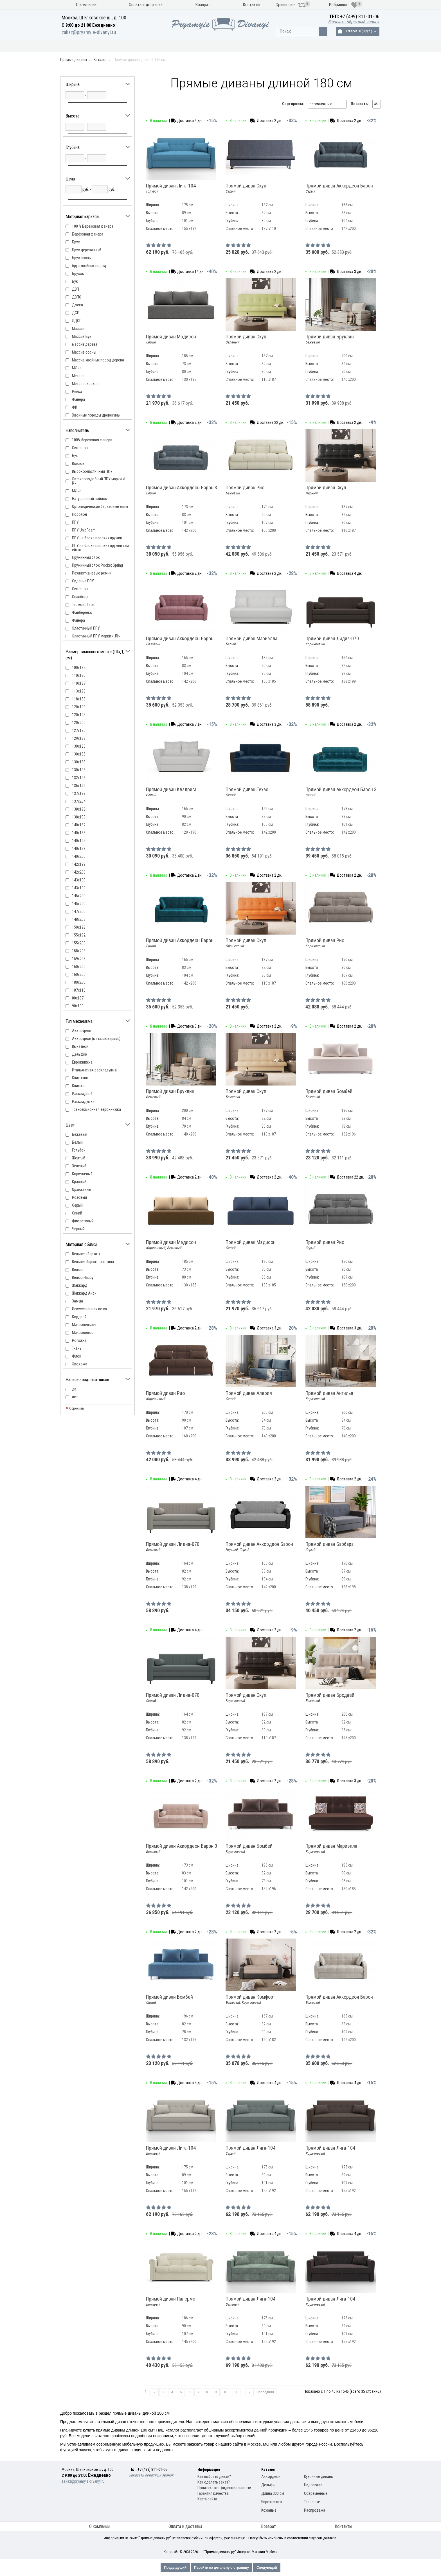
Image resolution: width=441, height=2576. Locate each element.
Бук (75, 281)
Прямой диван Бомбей (328, 1094)
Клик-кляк (80, 1078)
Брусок (78, 273)
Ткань (77, 1348)
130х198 (79, 770)
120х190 (79, 707)
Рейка (77, 391)
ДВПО (76, 297)
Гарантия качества (213, 2493)
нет (75, 1397)
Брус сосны (81, 257)
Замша (77, 1301)
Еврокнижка (82, 1062)
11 (235, 2392)
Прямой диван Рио (245, 490)
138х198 (79, 809)
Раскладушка (83, 1101)
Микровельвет (84, 1324)
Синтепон (80, 589)
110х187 (79, 683)
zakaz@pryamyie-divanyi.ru (89, 32)
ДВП (75, 289)
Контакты (251, 4)
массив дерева (84, 344)
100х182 (79, 667)
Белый (77, 1142)
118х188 (79, 699)
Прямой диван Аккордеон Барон (339, 188)
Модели (257, 46)
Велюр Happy (82, 1277)
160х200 (79, 974)
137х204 (79, 801)
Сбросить (75, 1408)
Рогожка (79, 1340)
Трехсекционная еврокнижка (96, 1109)
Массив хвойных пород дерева (98, 360)
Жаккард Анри (84, 1293)
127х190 (79, 730)
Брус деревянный (86, 250)
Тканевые (312, 2502)
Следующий (266, 2568)
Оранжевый (81, 1189)
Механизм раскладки (207, 46)
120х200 (79, 722)
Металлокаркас (85, 383)
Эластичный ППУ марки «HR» (96, 636)
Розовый (79, 1197)
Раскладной (82, 1093)
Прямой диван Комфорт (250, 1999)
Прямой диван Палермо (170, 2301)
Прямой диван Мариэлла (251, 641)
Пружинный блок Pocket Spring (97, 565)
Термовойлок (83, 604)
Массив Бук (81, 336)
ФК (74, 407)
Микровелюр (83, 1332)
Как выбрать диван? (214, 2476)
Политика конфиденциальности (224, 2487)
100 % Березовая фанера (92, 226)
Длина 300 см (272, 2493)
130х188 (79, 762)
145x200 (79, 896)
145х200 (79, 903)
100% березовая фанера (92, 440)
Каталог (100, 59)
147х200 (79, 911)
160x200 (79, 966)
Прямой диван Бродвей (329, 1698)
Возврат (202, 4)
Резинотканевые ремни (91, 573)
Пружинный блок (86, 557)
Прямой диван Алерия (249, 1396)
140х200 (79, 856)
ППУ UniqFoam (84, 530)
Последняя (265, 2392)
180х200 (79, 982)
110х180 (79, 675)
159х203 (79, 958)
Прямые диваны (148, 46)
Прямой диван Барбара (329, 1547)
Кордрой (79, 1317)
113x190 (79, 691)
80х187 (78, 998)
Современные (315, 2493)
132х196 (79, 777)
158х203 (79, 951)
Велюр (77, 1269)
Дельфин (79, 1054)
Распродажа (355, 46)
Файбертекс (82, 612)
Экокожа (79, 1364)
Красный (79, 1181)
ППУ (75, 522)
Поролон (79, 514)
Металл (78, 376)
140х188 (79, 833)
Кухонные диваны (92, 46)
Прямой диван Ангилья (329, 1396)
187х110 (79, 990)
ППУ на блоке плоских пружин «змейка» (100, 547)
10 (225, 2392)
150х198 (79, 927)
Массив (78, 328)
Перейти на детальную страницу (221, 2568)
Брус (76, 242)
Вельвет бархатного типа (93, 1261)
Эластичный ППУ (86, 628)
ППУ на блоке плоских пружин (97, 538)
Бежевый (79, 1134)
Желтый (78, 1158)
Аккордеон (81, 1030)
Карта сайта (207, 2499)
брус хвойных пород (89, 265)
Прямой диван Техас (247, 792)
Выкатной (80, 1046)
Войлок (78, 463)
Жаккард (79, 1285)
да (74, 1389)
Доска (77, 305)
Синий (77, 1213)
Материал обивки (304, 46)
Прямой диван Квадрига (171, 792)
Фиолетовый (83, 1221)
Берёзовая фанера (87, 234)
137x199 (79, 793)
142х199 (79, 864)
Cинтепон (80, 447)
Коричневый (82, 1173)
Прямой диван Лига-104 (171, 188)
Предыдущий (175, 2568)
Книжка (78, 1086)
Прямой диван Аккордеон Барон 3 (181, 490)
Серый (77, 1205)
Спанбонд (80, 596)
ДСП (75, 313)
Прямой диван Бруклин (329, 339)
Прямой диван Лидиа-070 (332, 641)
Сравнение (291, 5)
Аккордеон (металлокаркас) (96, 1038)
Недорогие (313, 2485)
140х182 (79, 825)
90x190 (78, 1006)
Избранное (343, 5)
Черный (78, 1229)
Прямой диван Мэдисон (171, 339)
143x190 (79, 880)
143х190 (79, 888)
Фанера (78, 399)
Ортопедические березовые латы (100, 506)
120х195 (79, 715)
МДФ (76, 368)
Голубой (79, 1150)
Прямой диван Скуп (246, 188)
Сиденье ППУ (83, 581)
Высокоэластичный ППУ (92, 471)
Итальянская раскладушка (94, 1070)
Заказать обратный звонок (353, 21)
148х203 (79, 919)
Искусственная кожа (89, 1309)
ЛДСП (77, 320)
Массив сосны (84, 352)
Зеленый (79, 1166)
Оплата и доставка (146, 4)
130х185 (79, 754)
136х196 (79, 785)
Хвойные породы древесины (96, 415)
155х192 (79, 935)
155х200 (79, 943)
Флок (76, 1356)
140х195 (79, 840)
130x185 (79, 746)
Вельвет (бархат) (86, 1254)
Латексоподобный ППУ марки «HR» (99, 481)
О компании (86, 4)
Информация (208, 2469)
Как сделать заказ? (213, 2482)
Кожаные (268, 2510)
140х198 (79, 848)
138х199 (79, 817)
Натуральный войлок (89, 498)
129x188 (79, 738)
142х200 (79, 872)
